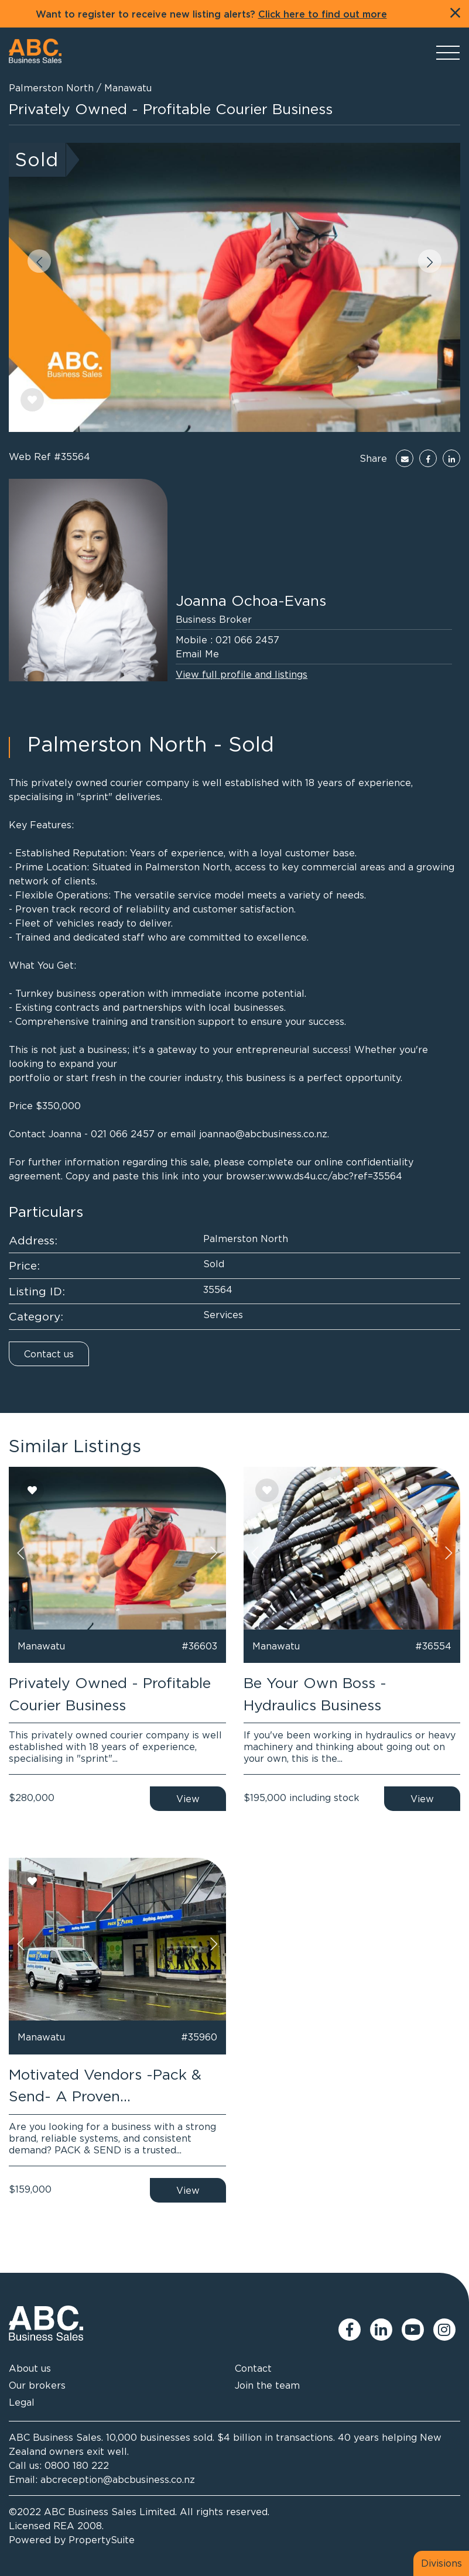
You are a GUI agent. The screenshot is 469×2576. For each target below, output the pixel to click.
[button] (39, 261)
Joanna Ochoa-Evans (251, 600)
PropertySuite (102, 2539)
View (188, 1798)
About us (30, 2368)
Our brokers (37, 2385)
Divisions (441, 2563)
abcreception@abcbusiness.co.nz (117, 2479)
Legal (22, 2402)
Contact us (49, 1354)
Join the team (267, 2385)
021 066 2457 (247, 639)
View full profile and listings (241, 674)
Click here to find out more (322, 14)
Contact (253, 2368)
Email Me (197, 654)
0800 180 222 (76, 2465)
